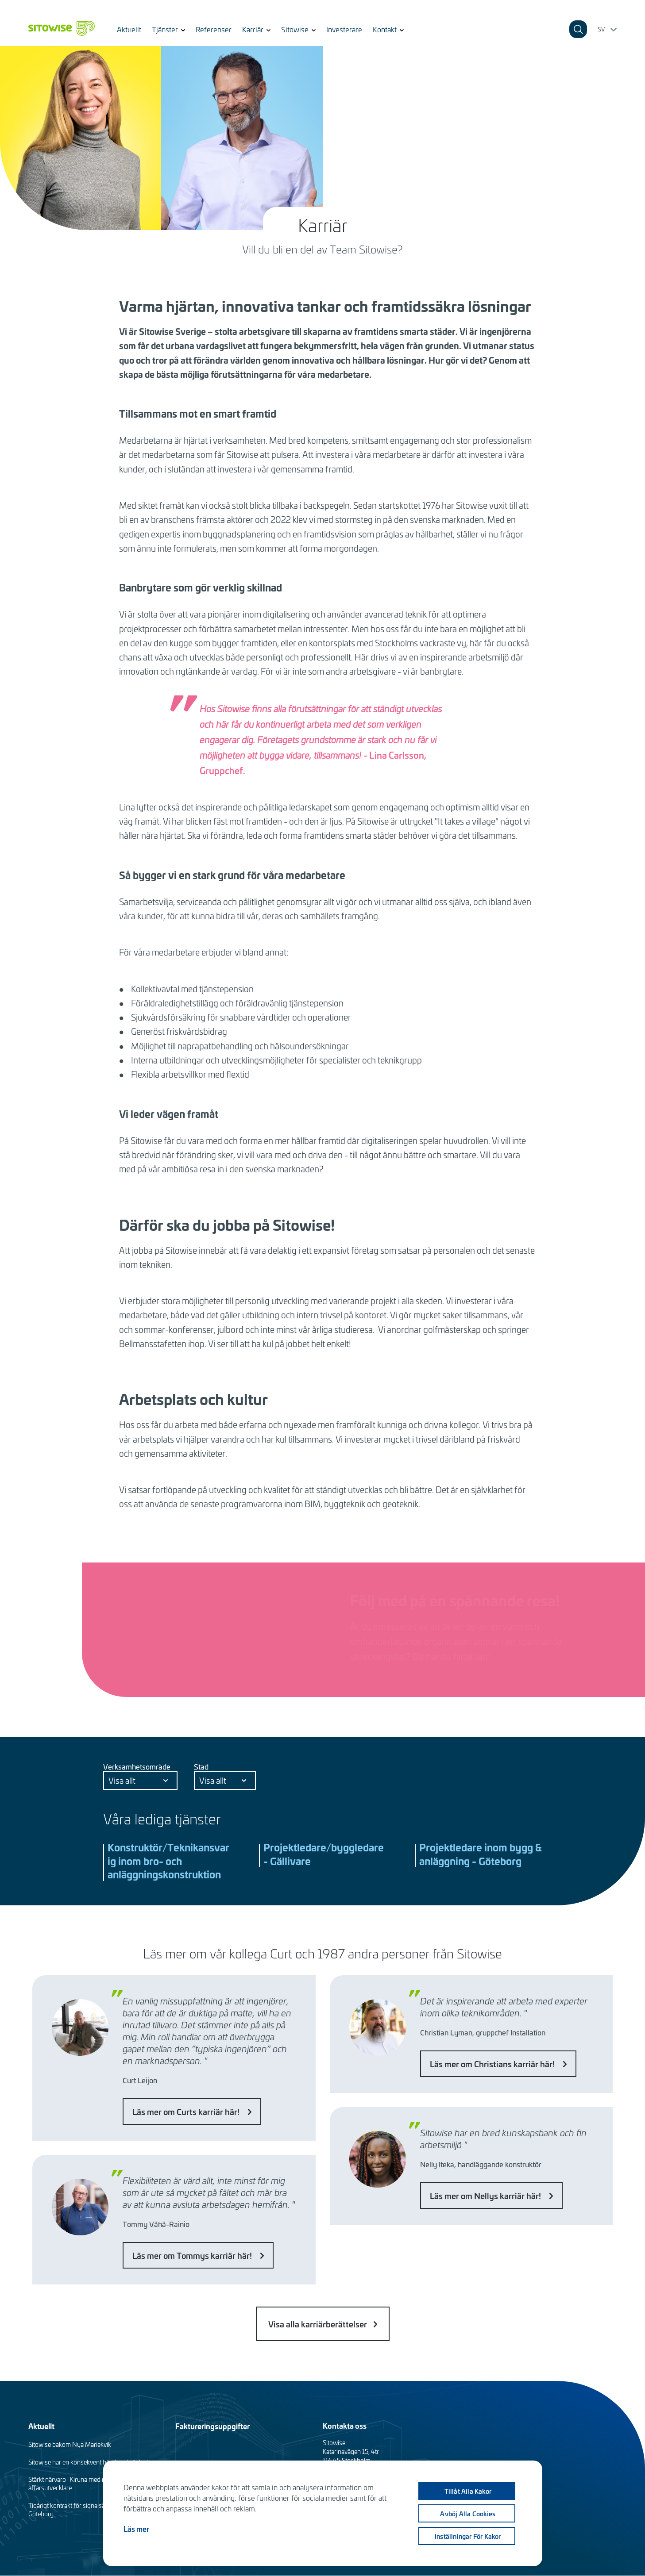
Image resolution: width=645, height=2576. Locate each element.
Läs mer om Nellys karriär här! (486, 2195)
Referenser (214, 29)
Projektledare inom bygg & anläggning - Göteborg (480, 1854)
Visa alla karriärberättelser (317, 2324)
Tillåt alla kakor (470, 2491)
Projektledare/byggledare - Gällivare (323, 1854)
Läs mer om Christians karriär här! (493, 2063)
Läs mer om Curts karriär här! (186, 2111)
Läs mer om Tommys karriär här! (193, 2255)
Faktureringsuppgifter (212, 2426)
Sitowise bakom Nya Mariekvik (69, 2444)
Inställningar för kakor (470, 2536)
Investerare (344, 29)
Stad (201, 1766)
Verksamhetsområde (136, 1766)
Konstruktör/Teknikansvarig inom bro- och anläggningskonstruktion (168, 1860)
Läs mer (136, 2529)
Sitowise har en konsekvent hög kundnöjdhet (88, 2462)
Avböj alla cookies (470, 2513)
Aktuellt (129, 29)
